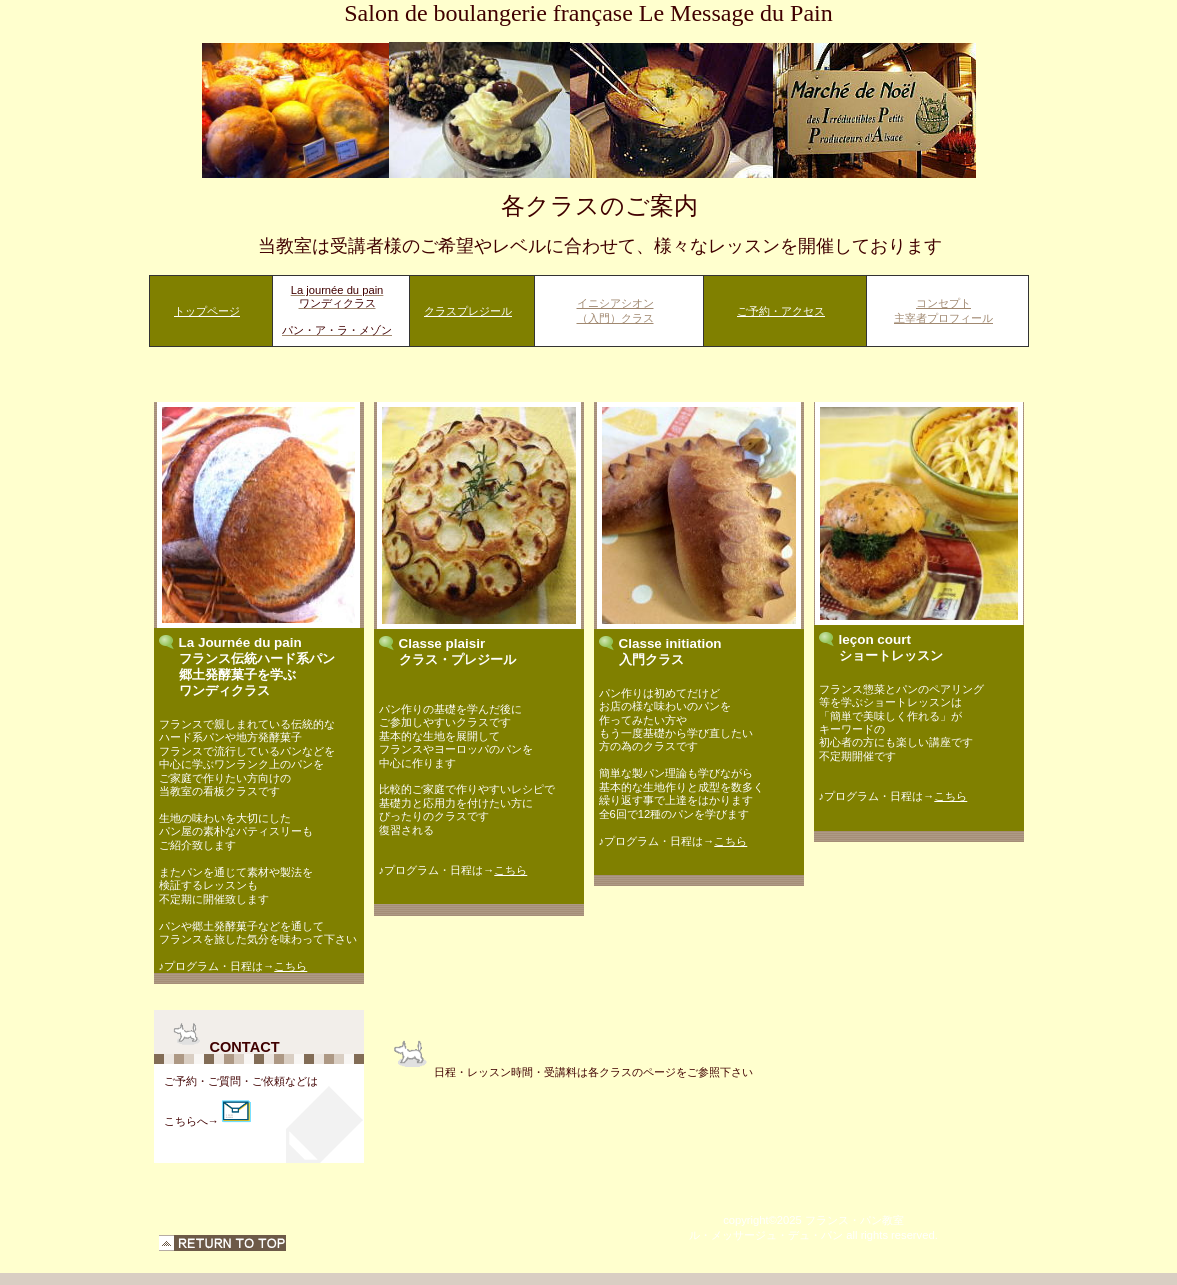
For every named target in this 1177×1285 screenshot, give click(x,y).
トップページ (207, 311)
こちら (290, 966)
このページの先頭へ (222, 1243)
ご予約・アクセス (781, 311)
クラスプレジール (468, 311)
